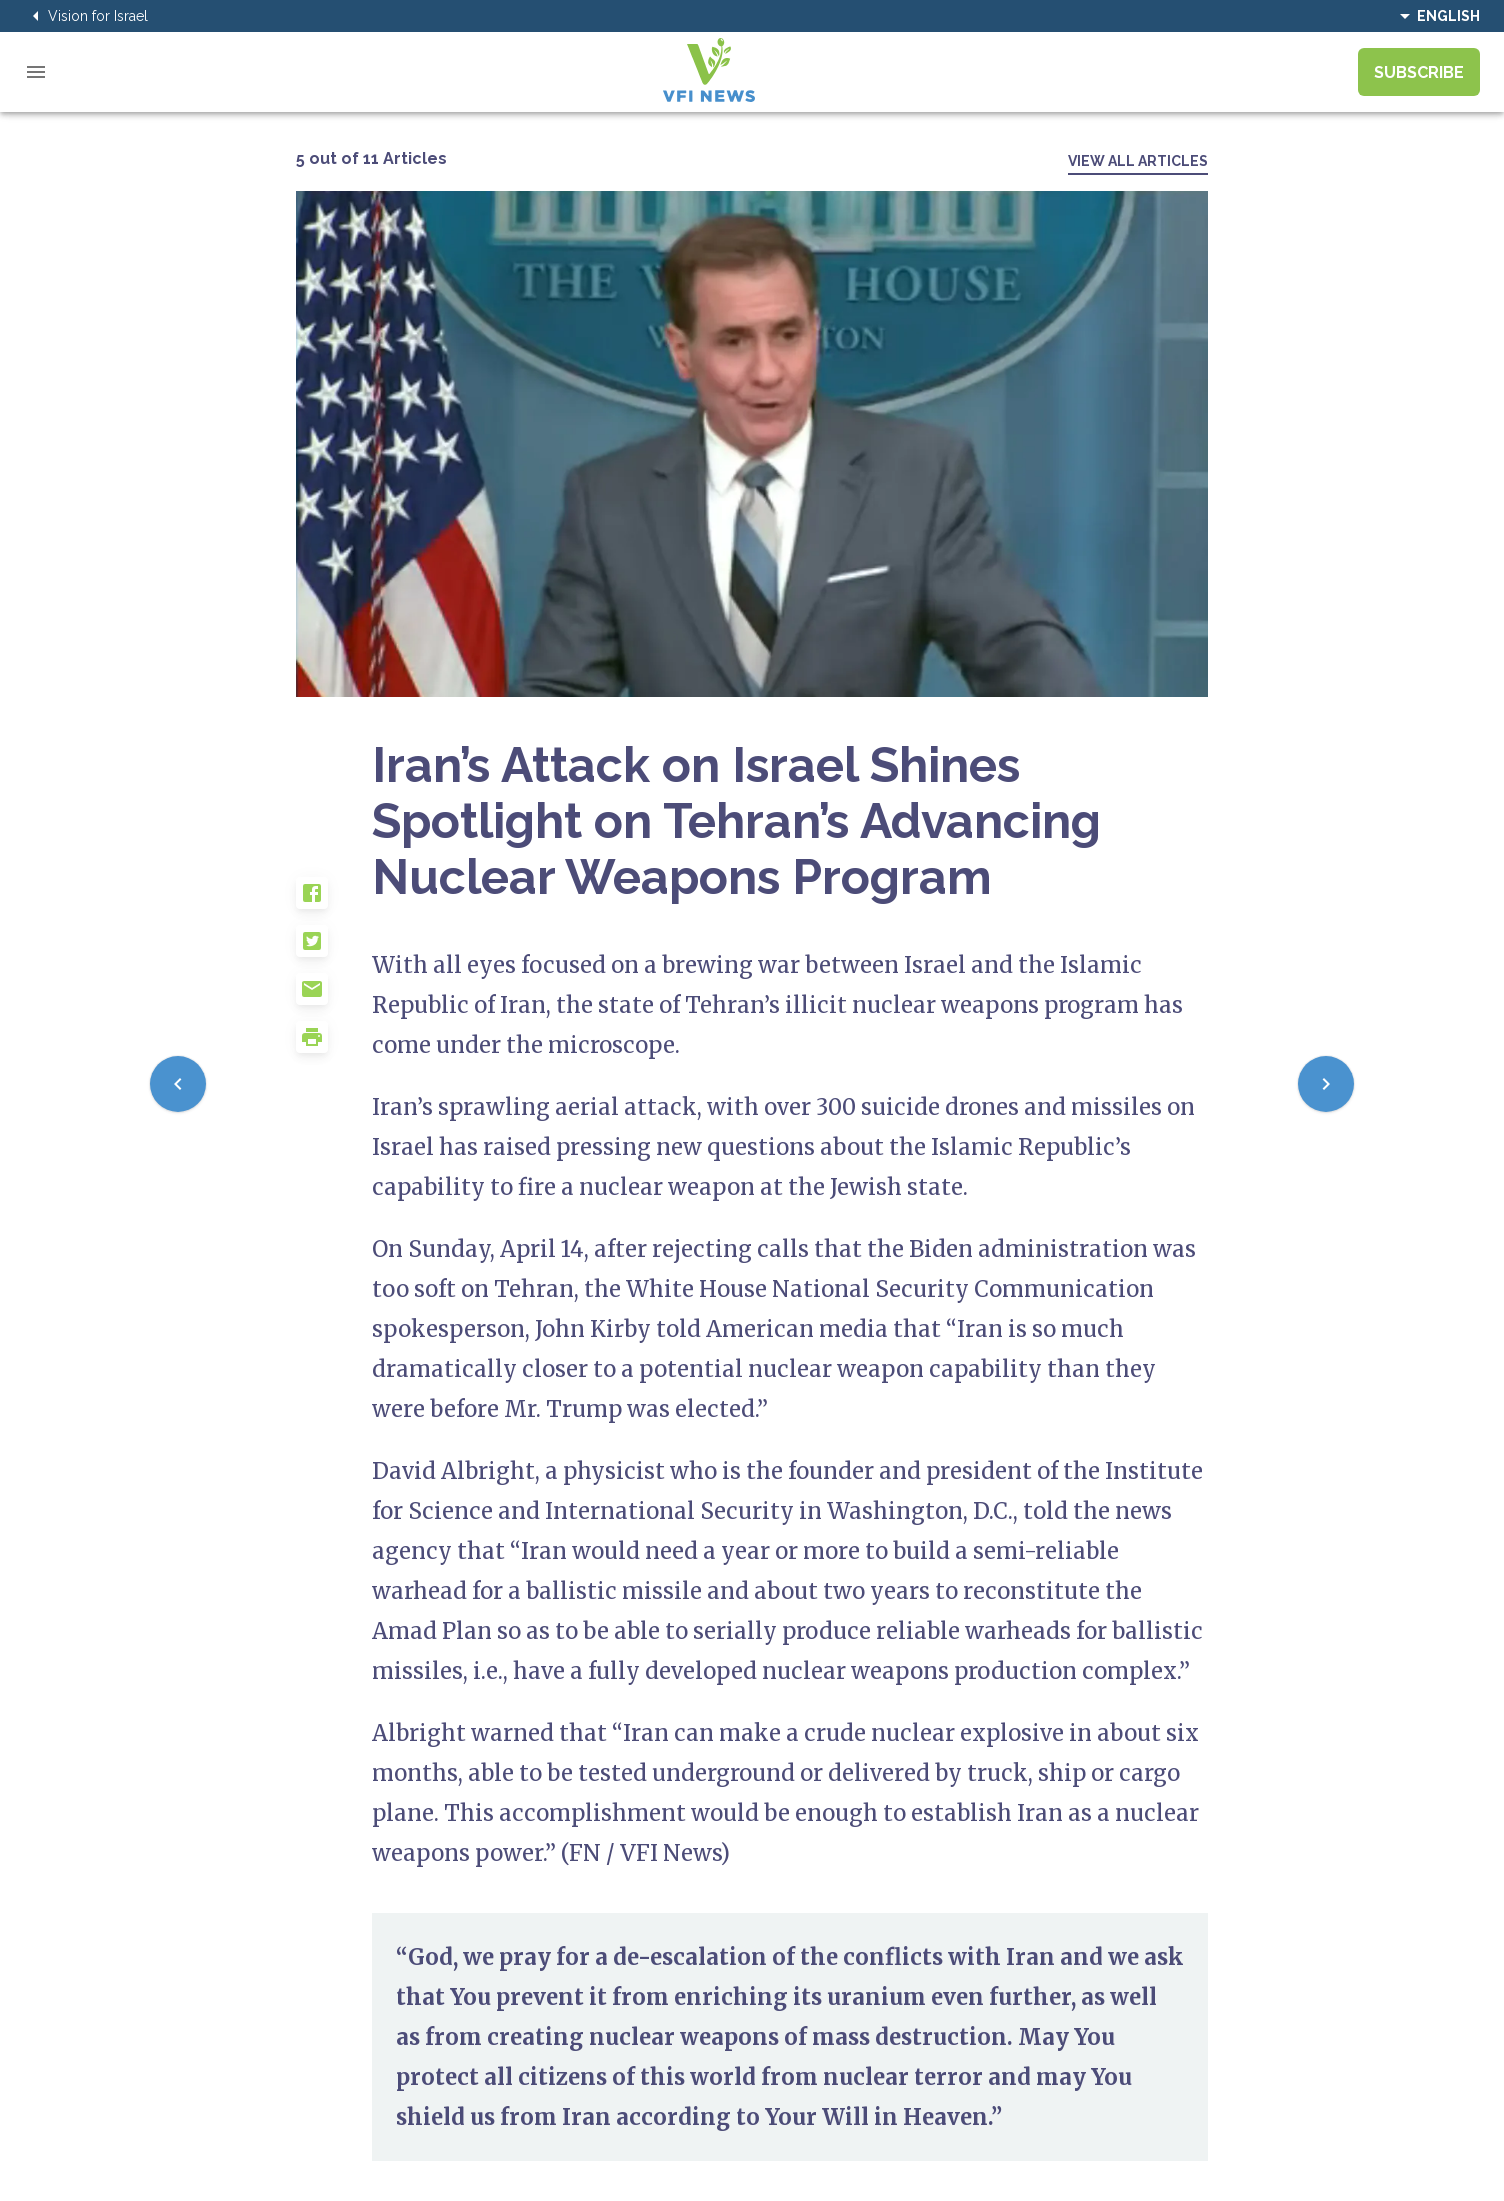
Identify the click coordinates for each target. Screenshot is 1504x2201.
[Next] (1326, 1084)
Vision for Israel (86, 16)
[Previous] (178, 1084)
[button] (334, 901)
